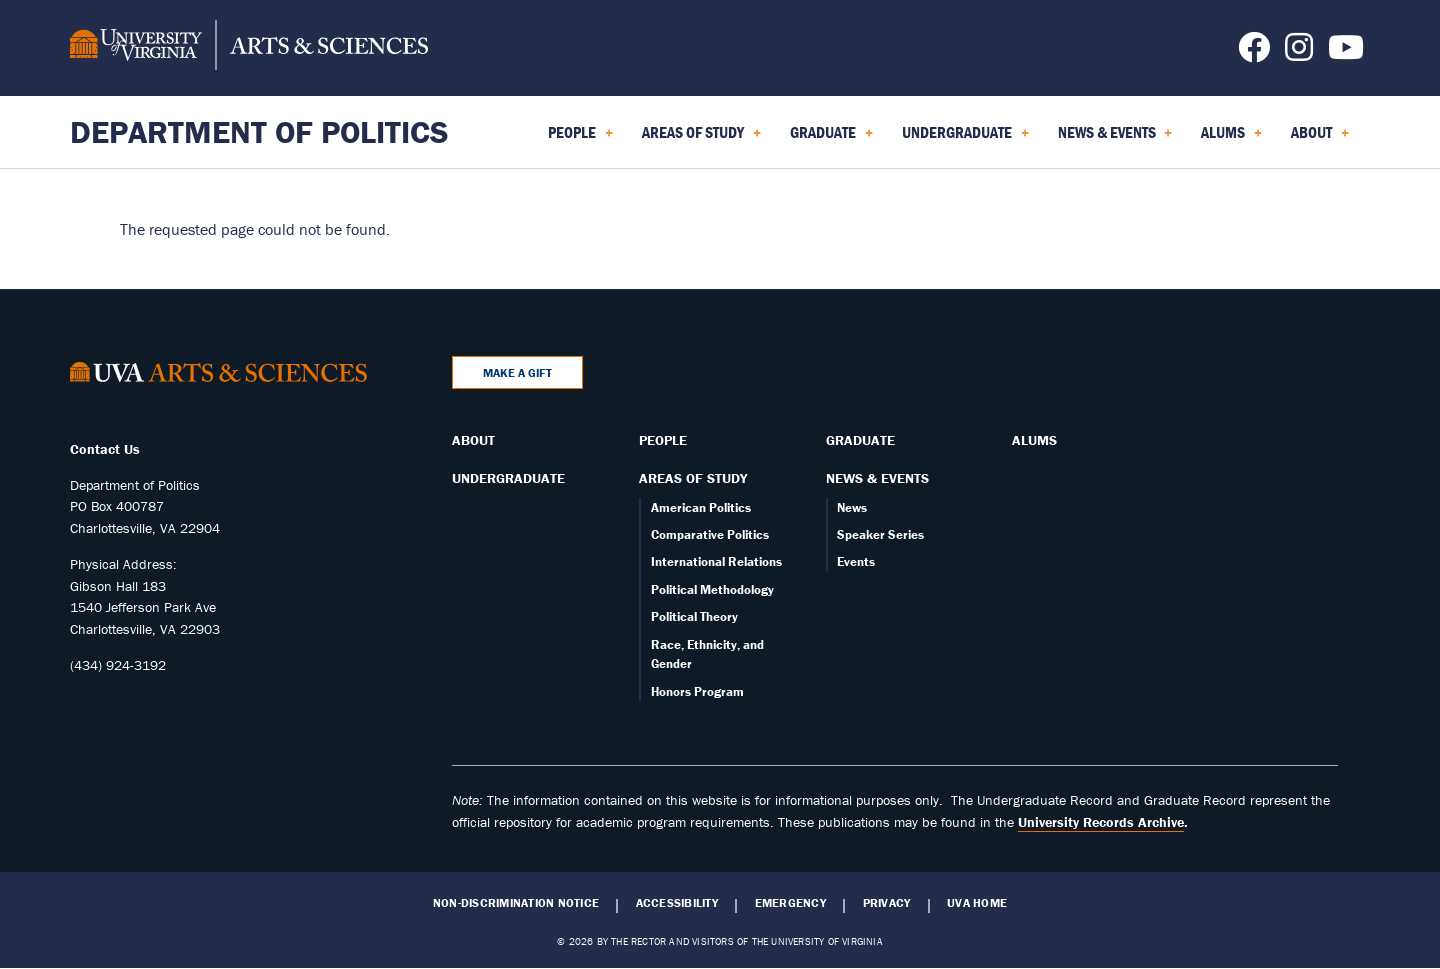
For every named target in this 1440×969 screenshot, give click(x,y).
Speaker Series (880, 534)
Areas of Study (693, 478)
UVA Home (977, 903)
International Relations (716, 561)
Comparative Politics (710, 534)
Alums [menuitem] (1231, 139)
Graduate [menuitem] (831, 139)
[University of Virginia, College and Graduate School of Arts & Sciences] (249, 48)
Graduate (860, 440)
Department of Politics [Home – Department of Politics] (259, 131)
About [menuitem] (1320, 139)
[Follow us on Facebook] (1254, 53)
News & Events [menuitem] (1115, 139)
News (852, 507)
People (663, 440)
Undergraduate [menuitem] (965, 139)
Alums (1034, 440)
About (473, 440)
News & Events (877, 478)
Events (856, 561)
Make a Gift (517, 372)
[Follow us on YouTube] (1346, 53)
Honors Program (697, 691)
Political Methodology (712, 589)
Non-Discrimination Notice (516, 903)
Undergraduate (508, 478)
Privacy (887, 903)
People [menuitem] (580, 139)
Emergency (790, 903)
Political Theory (694, 616)
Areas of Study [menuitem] (701, 139)
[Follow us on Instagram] (1299, 53)
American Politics (701, 507)
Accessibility (677, 903)
